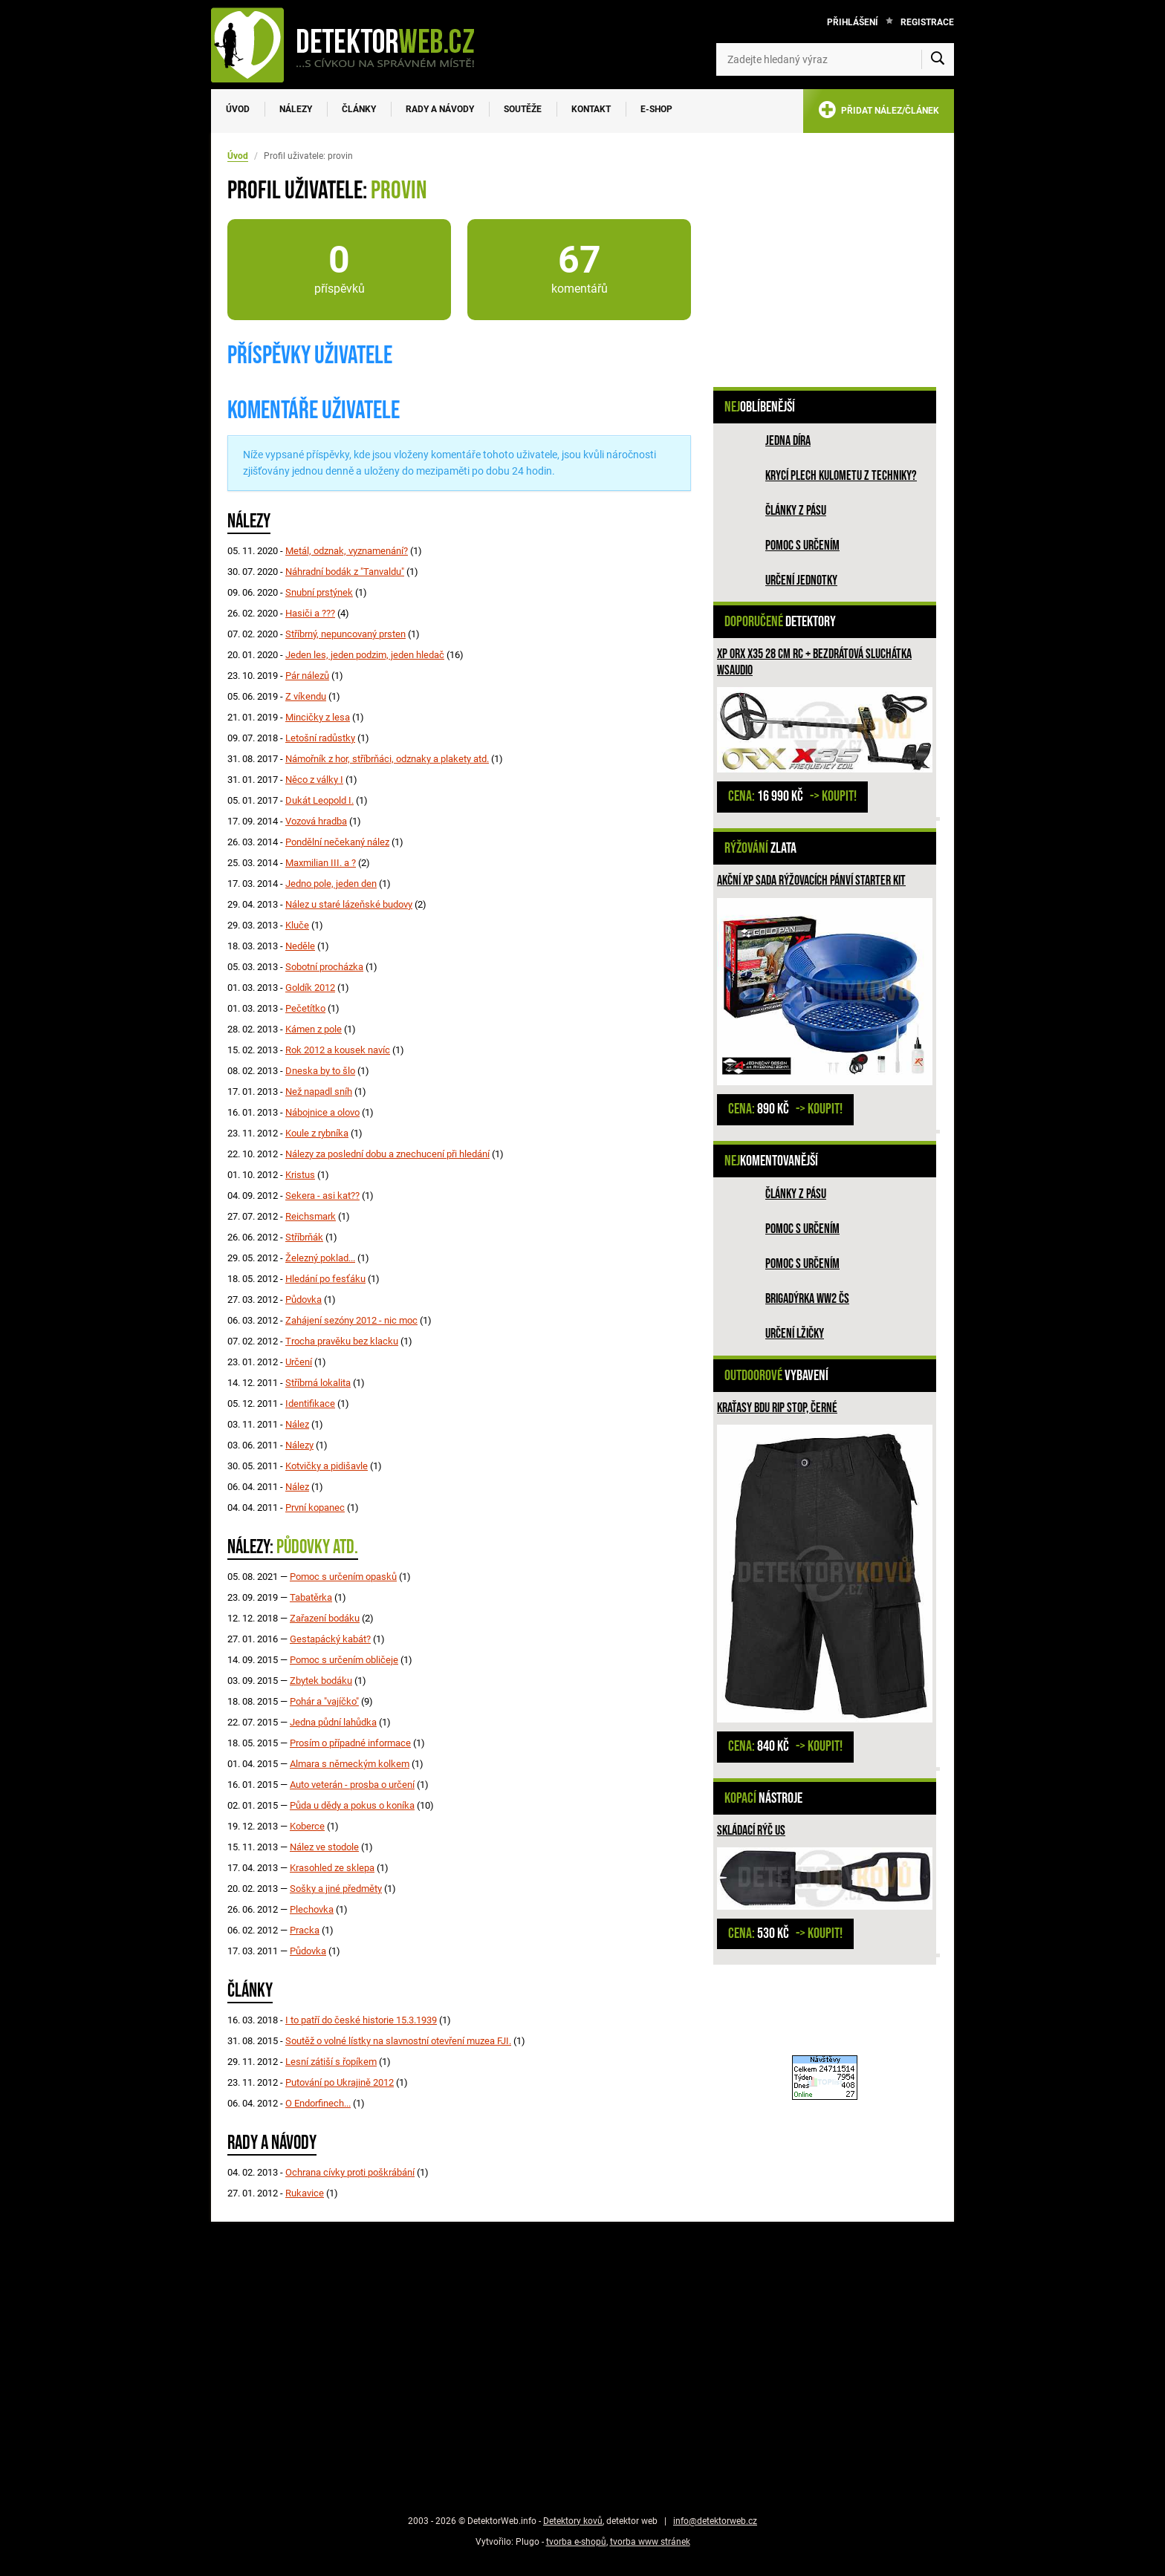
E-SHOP (656, 109)
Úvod (238, 109)
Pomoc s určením (802, 545)
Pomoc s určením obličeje (344, 1659)
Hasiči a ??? (310, 613)
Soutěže (523, 109)
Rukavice (304, 2193)
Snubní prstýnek (319, 592)
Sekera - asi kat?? (322, 1195)
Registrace (927, 22)
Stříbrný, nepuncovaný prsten (345, 634)
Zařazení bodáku (325, 1618)
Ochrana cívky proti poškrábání (350, 2172)
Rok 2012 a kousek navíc (337, 1050)
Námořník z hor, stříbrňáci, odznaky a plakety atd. (387, 758)
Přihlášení (852, 22)
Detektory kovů (573, 2521)
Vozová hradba (316, 821)
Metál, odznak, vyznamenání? (346, 550)
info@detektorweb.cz (715, 2521)
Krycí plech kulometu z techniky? (841, 476)
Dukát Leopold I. (319, 800)
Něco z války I (314, 779)
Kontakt (591, 109)
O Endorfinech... (318, 2103)
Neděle (300, 946)
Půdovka (303, 1299)
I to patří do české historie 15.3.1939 (361, 2020)
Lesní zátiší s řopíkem (331, 2061)
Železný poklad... (320, 1257)
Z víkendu (305, 696)
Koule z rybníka (316, 1133)
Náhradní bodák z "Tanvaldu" (344, 571)
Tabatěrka (311, 1597)
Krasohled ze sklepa (332, 1867)
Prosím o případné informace (350, 1743)
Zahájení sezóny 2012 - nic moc (351, 1320)
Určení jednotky (801, 580)
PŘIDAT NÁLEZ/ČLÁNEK (878, 112)
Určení (298, 1361)
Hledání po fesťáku (325, 1278)
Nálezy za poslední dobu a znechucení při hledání (387, 1153)
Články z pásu (795, 510)
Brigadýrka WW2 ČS (807, 1299)
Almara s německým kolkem (349, 1763)
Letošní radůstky (320, 738)
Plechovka (312, 1909)
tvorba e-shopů (576, 2542)
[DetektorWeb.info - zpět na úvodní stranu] (352, 44)
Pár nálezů (307, 675)
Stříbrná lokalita (318, 1382)
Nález (297, 1424)
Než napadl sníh (318, 1091)
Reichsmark (310, 1216)
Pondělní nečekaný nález (337, 842)
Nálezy (295, 109)
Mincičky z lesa (317, 717)
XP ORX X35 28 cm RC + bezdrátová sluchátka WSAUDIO (814, 662)
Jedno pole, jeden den (331, 883)
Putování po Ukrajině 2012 (339, 2082)
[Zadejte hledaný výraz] (835, 59)
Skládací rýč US (751, 1830)
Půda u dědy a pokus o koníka (352, 1805)
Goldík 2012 (310, 987)
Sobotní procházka (324, 966)
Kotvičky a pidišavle (326, 1465)
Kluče (297, 925)
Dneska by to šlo (320, 1070)
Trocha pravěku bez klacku (341, 1341)
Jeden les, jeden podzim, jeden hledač (364, 654)
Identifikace (310, 1403)
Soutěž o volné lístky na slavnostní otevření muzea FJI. (398, 2040)
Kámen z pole (313, 1029)
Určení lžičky (794, 1333)
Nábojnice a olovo (322, 1112)
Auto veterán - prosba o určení (352, 1784)
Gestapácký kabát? (330, 1639)
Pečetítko (305, 1008)
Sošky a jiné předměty (336, 1888)
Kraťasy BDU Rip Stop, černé (777, 1408)
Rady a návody (440, 109)
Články (359, 109)
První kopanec (315, 1507)
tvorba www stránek (650, 2542)
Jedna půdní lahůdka (333, 1722)
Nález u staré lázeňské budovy (348, 904)
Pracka (304, 1930)
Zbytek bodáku (321, 1680)
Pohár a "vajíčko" (324, 1701)
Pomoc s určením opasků (343, 1576)
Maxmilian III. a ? (320, 862)
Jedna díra (788, 441)
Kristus (300, 1174)
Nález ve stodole (324, 1847)
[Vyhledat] (937, 59)
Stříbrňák (304, 1237)
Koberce (307, 1826)
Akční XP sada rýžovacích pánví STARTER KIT (811, 880)
